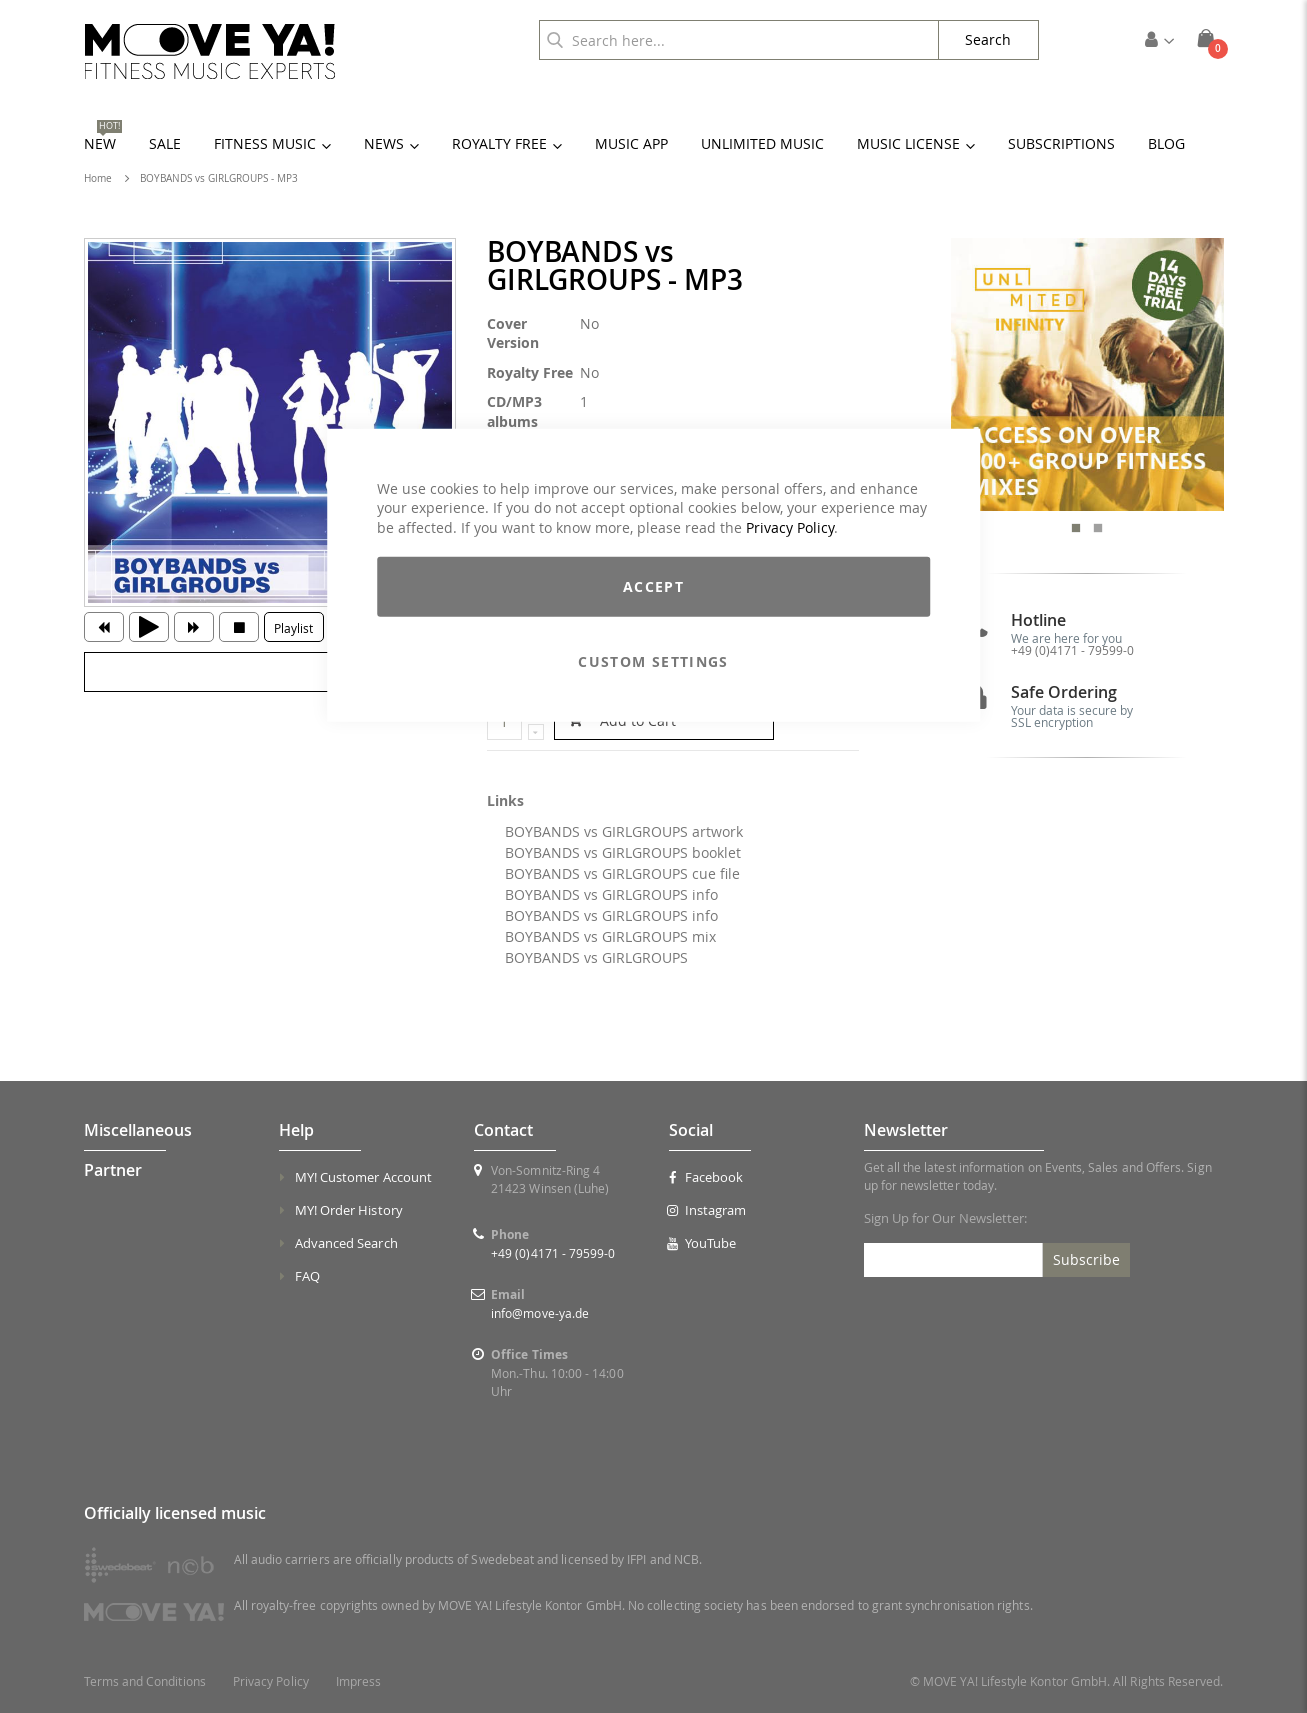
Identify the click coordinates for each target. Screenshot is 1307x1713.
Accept (653, 586)
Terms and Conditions (145, 1681)
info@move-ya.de (540, 1313)
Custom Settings (653, 661)
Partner (113, 1170)
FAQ (307, 1276)
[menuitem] (1166, 143)
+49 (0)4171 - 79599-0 (1072, 650)
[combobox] (739, 40)
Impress (358, 1681)
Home (98, 178)
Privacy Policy (790, 526)
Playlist (293, 628)
